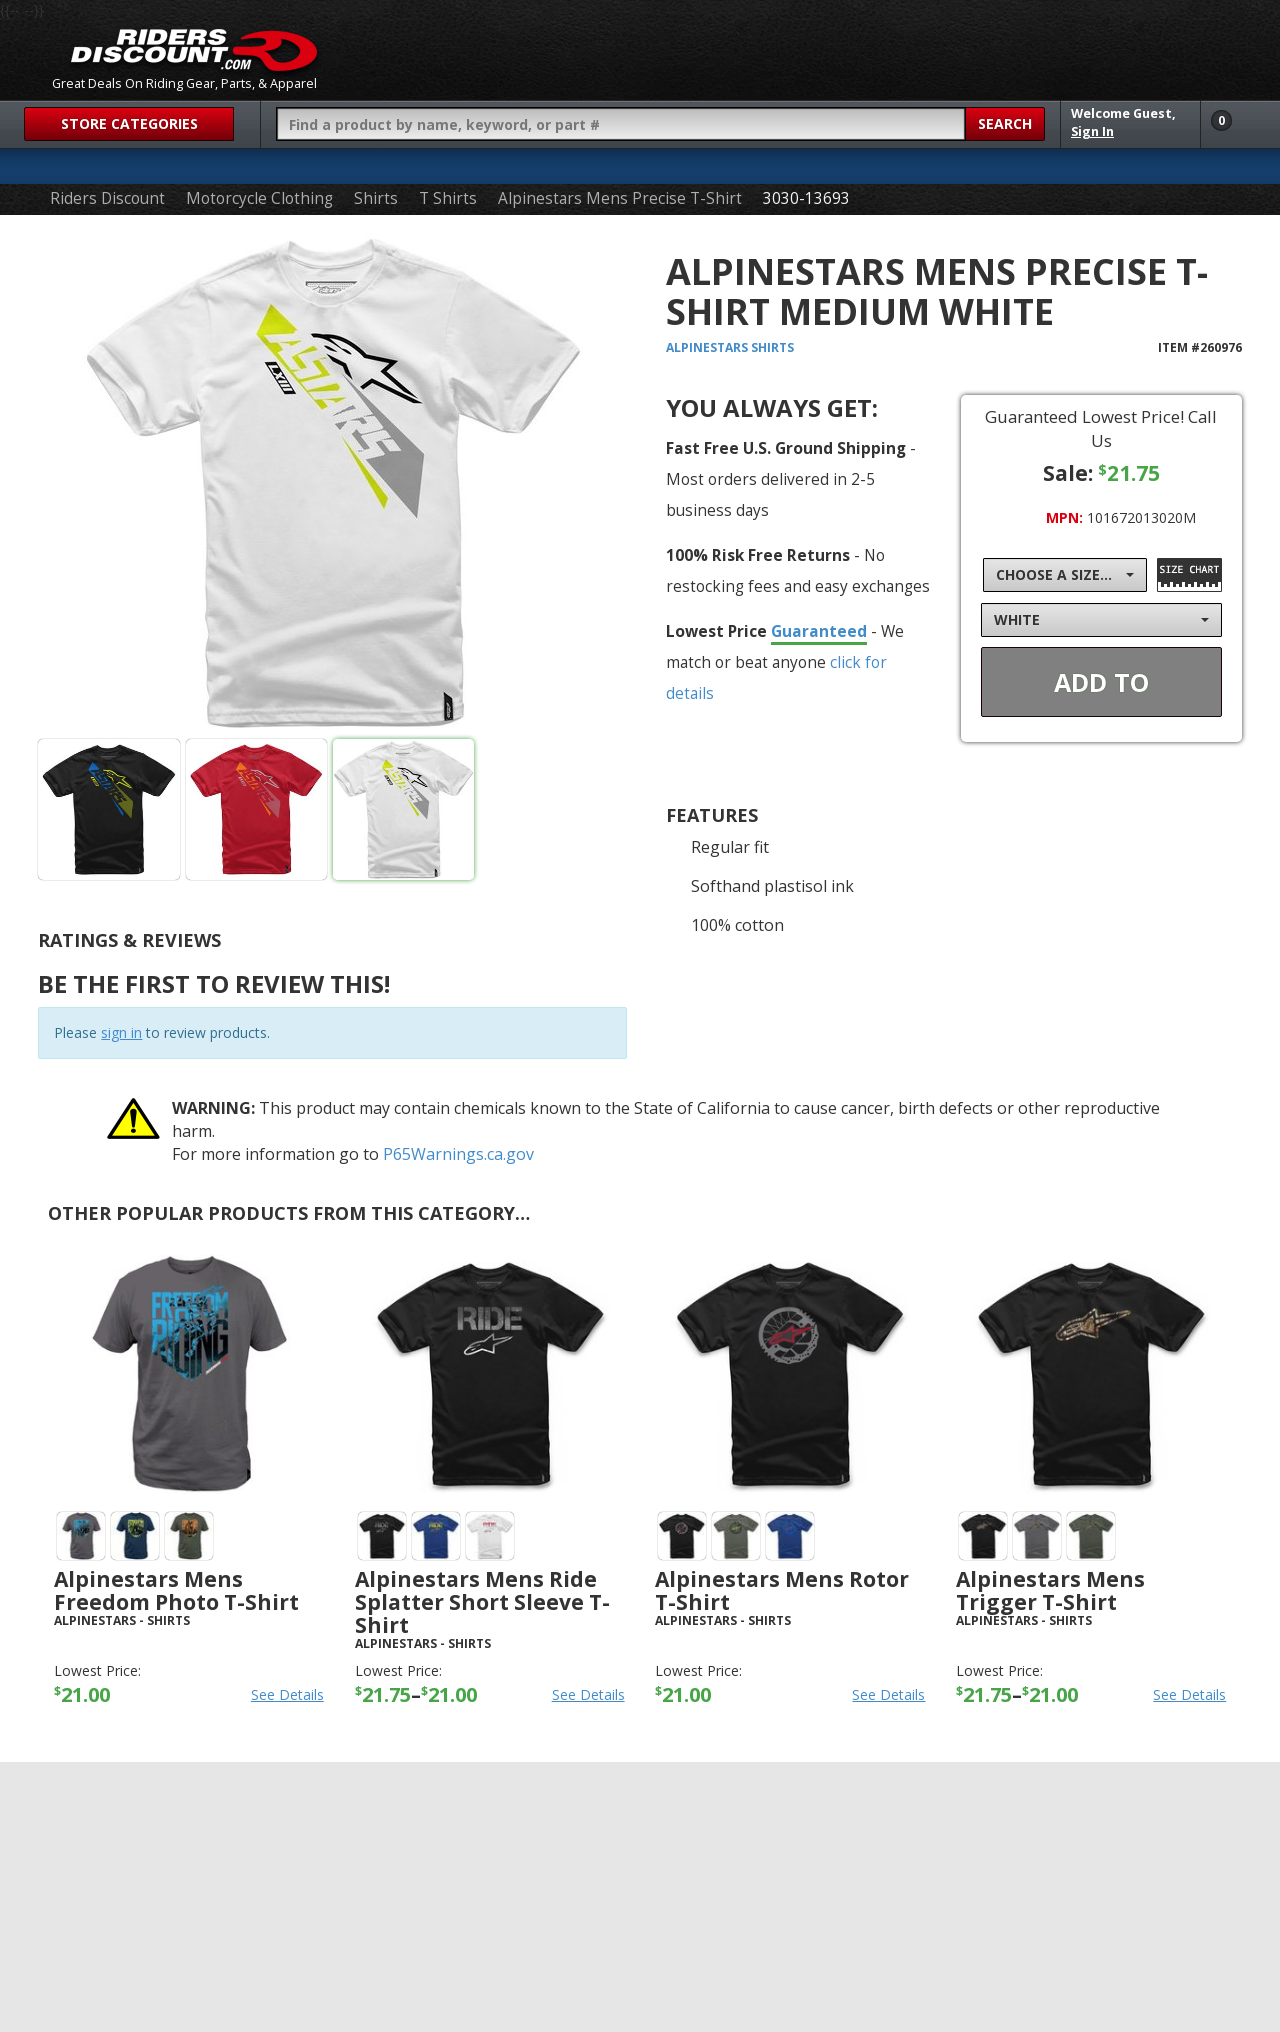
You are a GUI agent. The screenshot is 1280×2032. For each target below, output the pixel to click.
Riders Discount (107, 198)
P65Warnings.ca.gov (458, 1154)
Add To (1101, 682)
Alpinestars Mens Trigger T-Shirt (1050, 1590)
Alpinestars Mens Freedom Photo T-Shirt (176, 1590)
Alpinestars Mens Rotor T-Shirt (782, 1590)
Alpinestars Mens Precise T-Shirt (620, 198)
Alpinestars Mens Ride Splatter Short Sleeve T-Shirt (482, 1602)
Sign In (1092, 131)
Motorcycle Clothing (259, 198)
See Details (287, 1694)
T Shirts (448, 198)
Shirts (376, 198)
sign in (121, 1032)
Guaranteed (819, 631)
